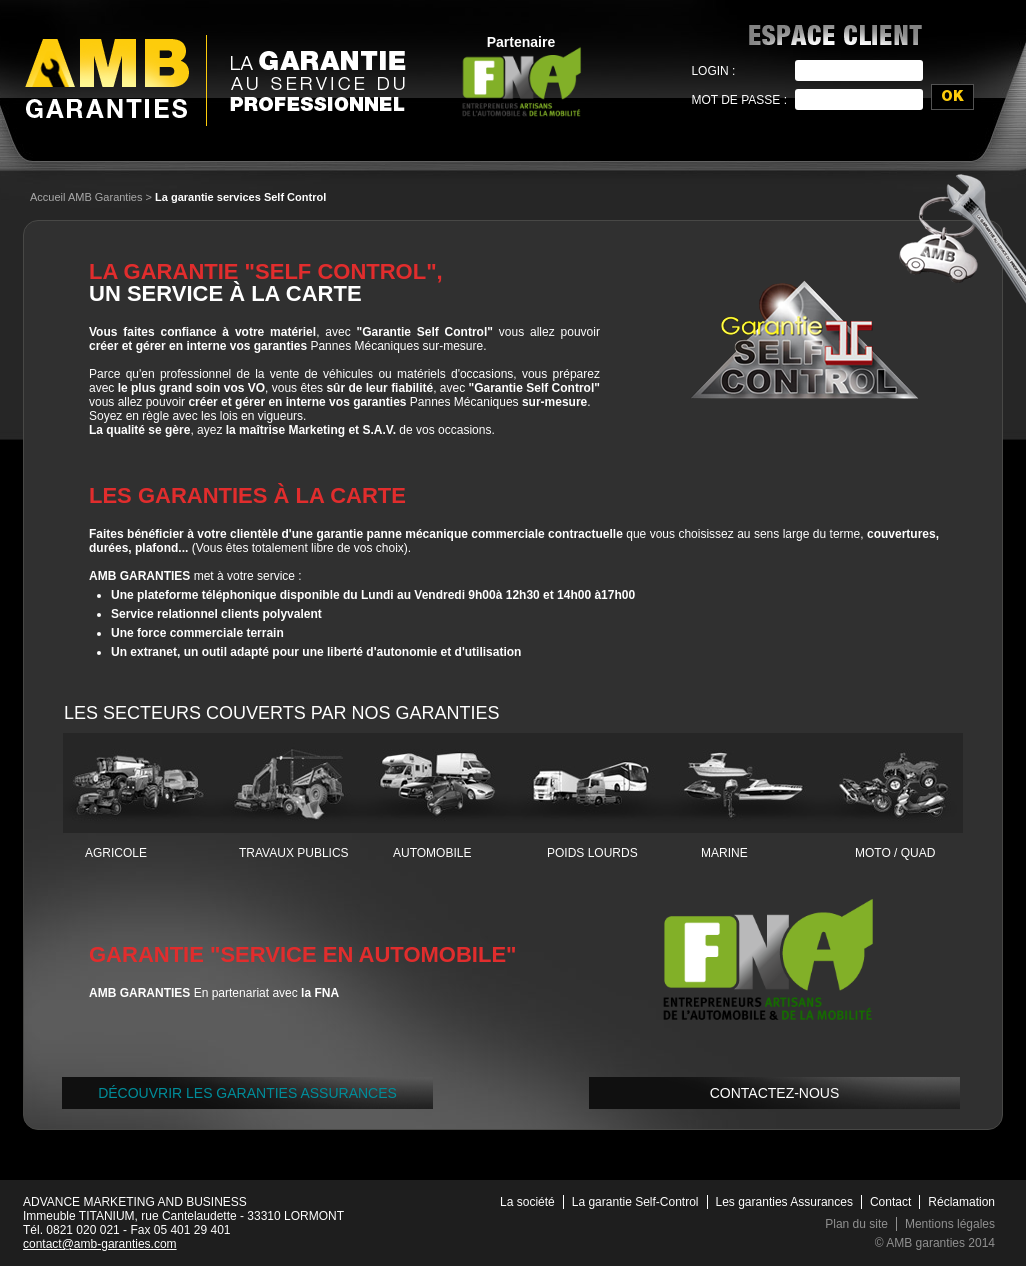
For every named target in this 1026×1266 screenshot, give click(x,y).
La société (527, 1202)
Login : (713, 71)
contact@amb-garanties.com (100, 1244)
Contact (890, 1202)
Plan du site (856, 1224)
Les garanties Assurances (784, 1202)
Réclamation (961, 1202)
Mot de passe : (739, 100)
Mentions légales (950, 1224)
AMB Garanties (107, 78)
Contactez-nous (775, 1093)
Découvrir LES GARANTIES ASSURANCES (247, 1093)
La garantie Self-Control (635, 1202)
